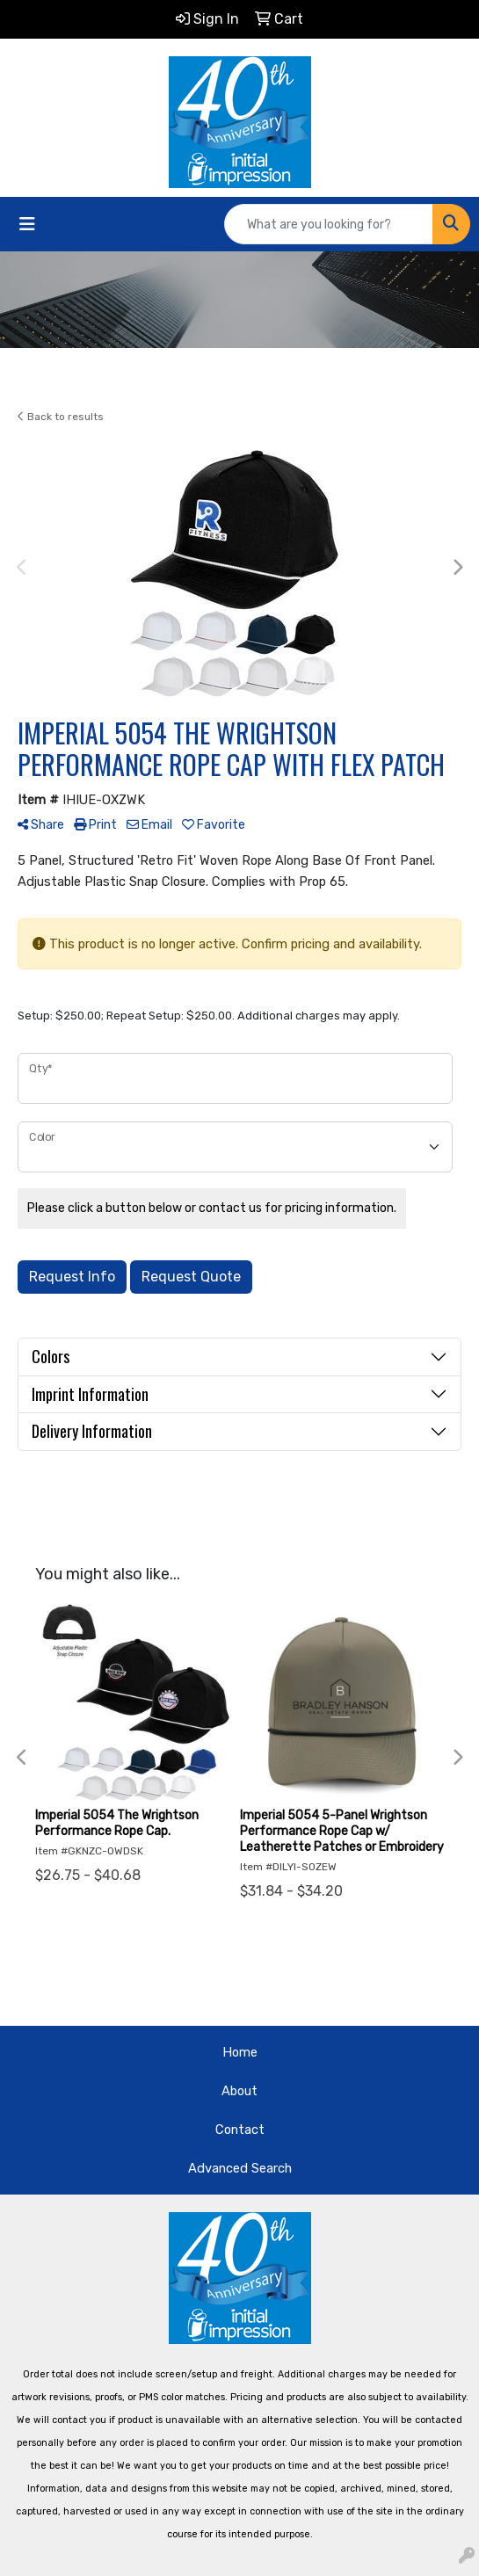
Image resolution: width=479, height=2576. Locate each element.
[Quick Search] (328, 224)
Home (240, 2052)
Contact (240, 2129)
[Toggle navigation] (27, 224)
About (239, 2091)
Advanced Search (240, 2168)
